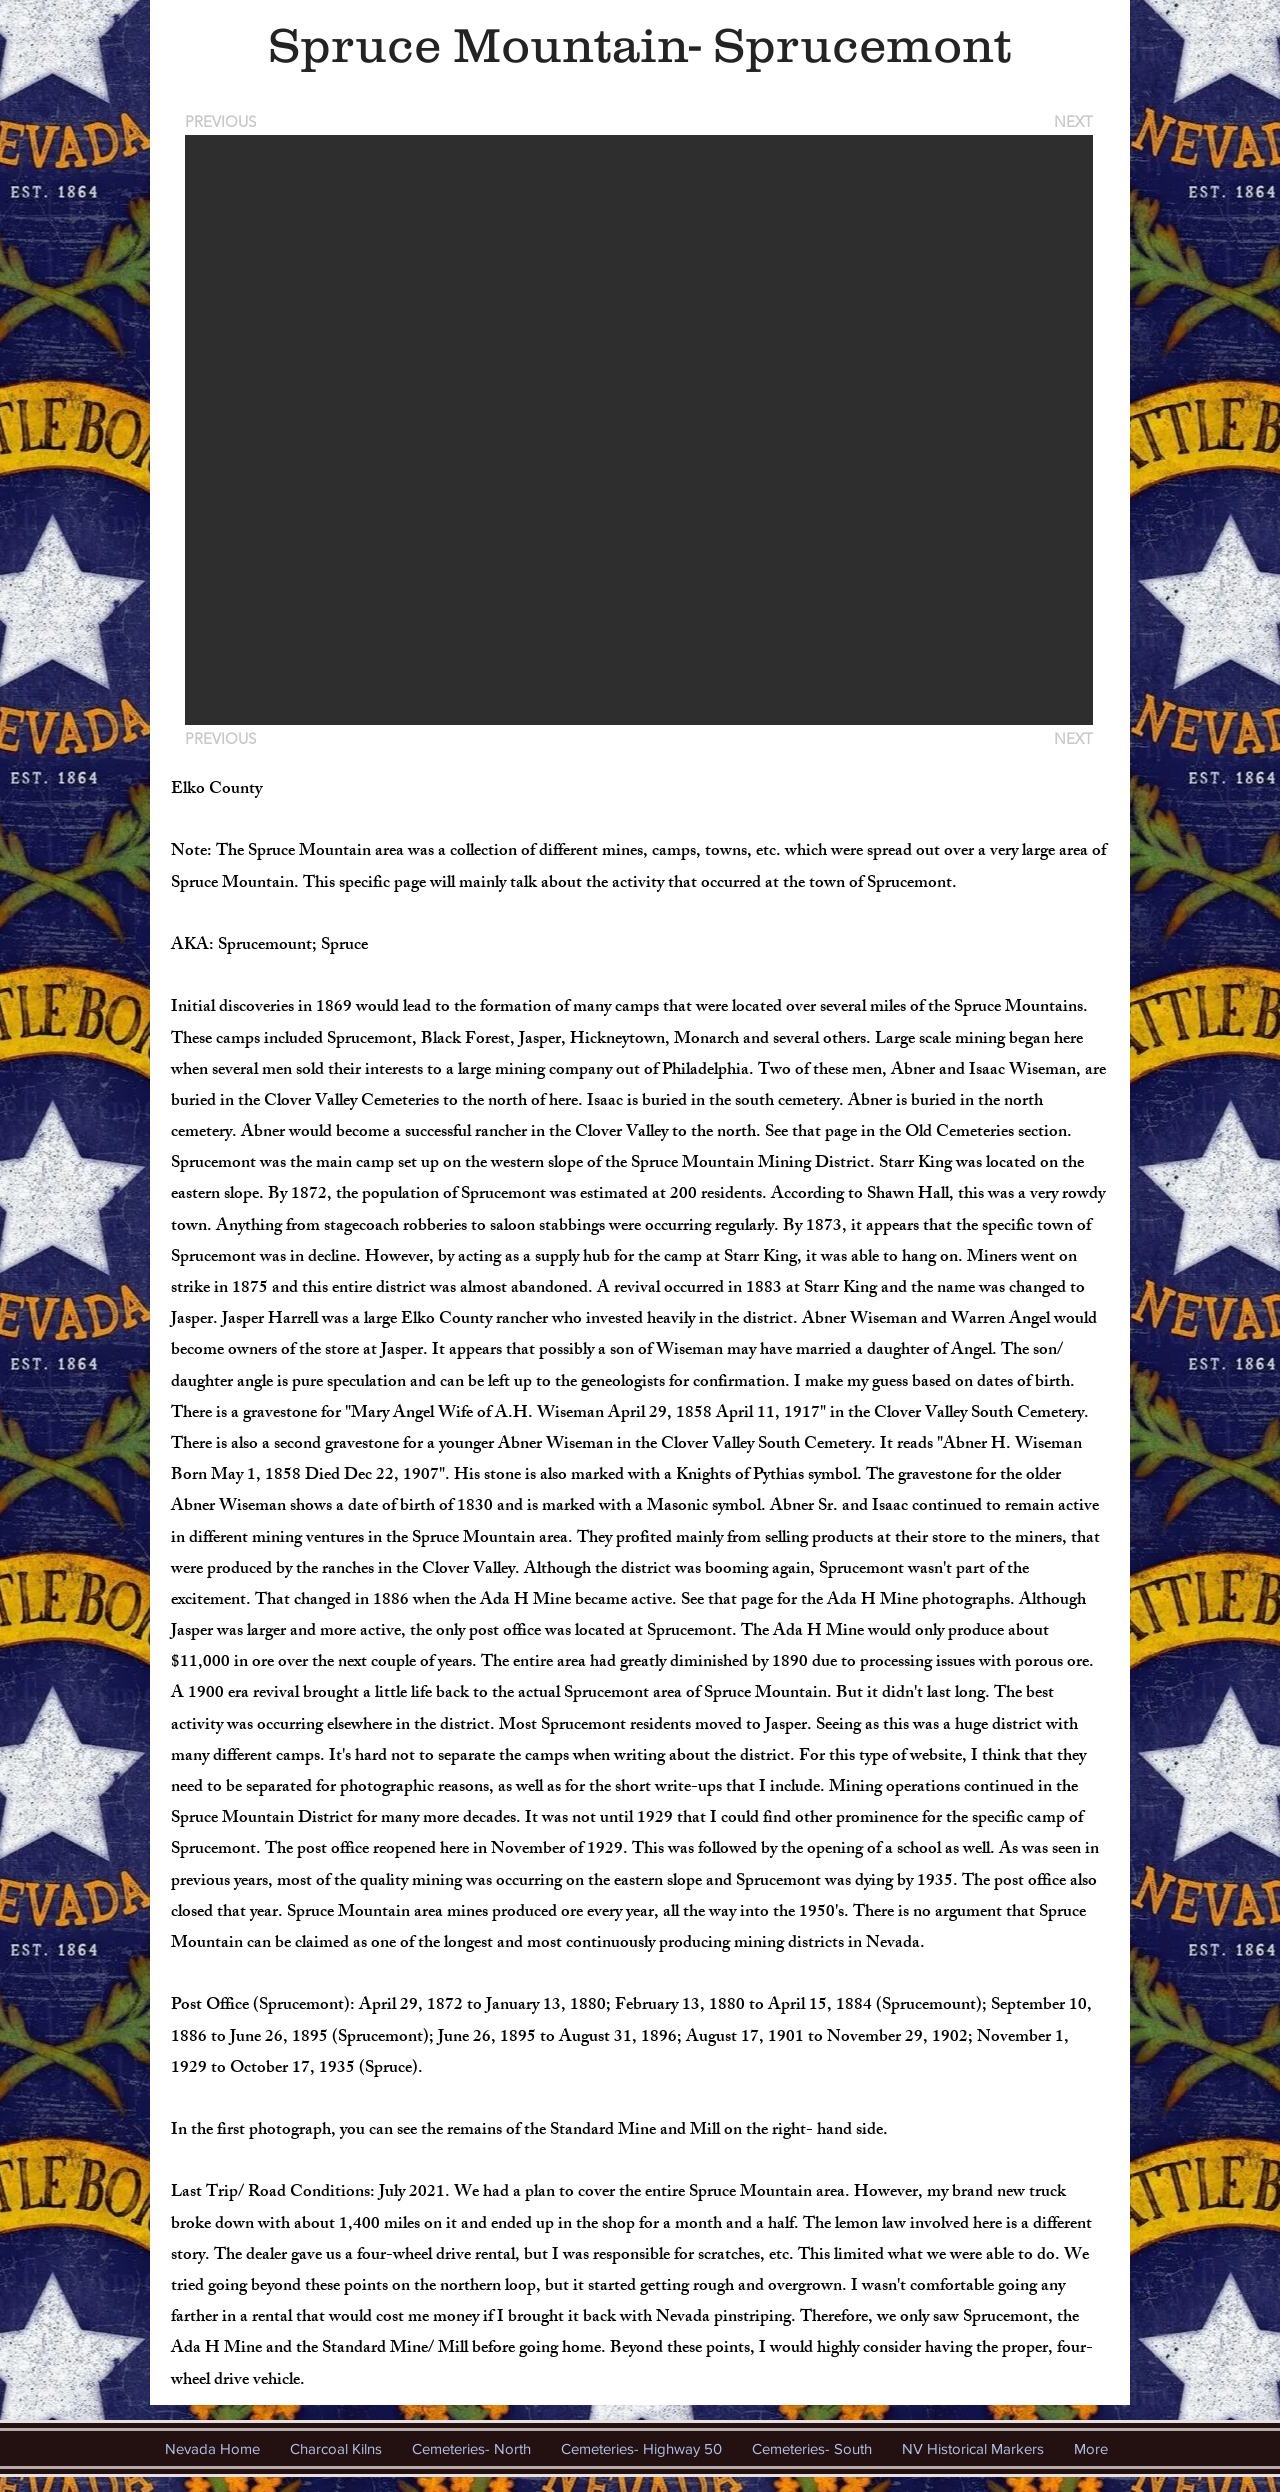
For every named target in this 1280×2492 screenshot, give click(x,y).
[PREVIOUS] (224, 121)
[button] (639, 430)
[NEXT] (1072, 121)
